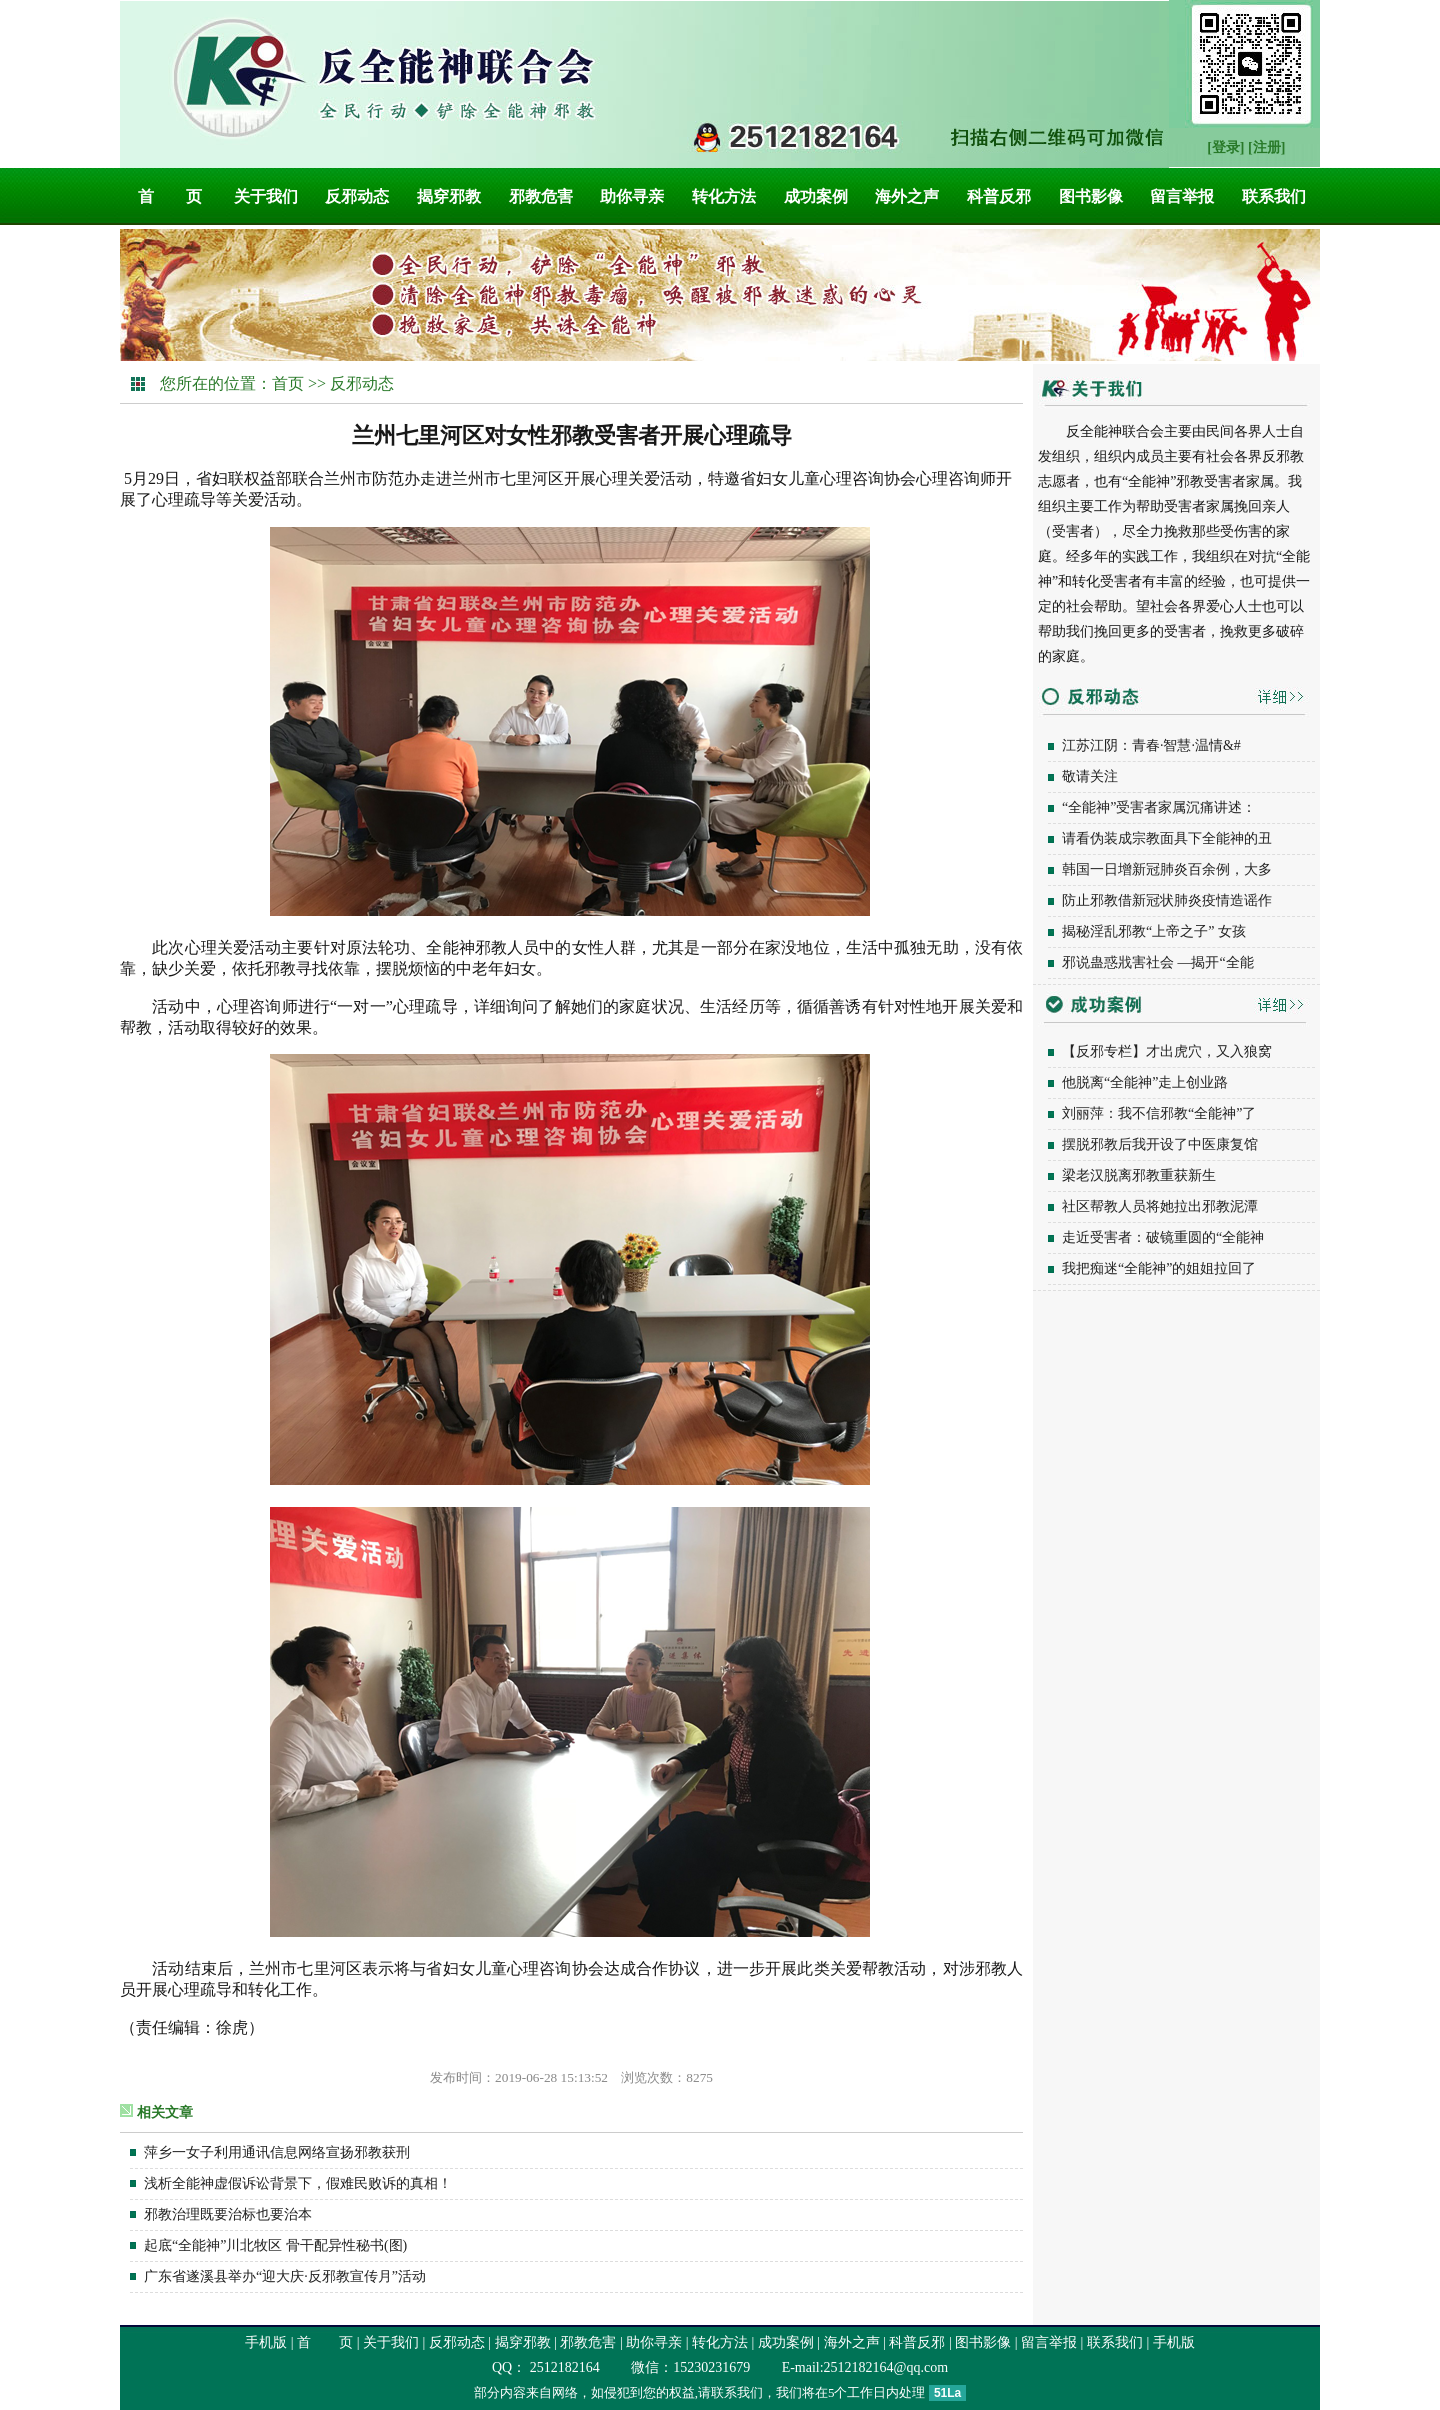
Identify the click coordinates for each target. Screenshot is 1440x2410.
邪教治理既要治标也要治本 (228, 2214)
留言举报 (1182, 196)
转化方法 (724, 196)
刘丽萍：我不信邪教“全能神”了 (1159, 1113)
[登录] (1225, 147)
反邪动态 (357, 196)
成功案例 (816, 196)
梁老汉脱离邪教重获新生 (1139, 1175)
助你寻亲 (632, 196)
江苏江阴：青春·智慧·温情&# (1151, 745)
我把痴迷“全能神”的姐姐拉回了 (1159, 1268)
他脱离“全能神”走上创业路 (1145, 1082)
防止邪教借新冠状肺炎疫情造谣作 (1167, 900)
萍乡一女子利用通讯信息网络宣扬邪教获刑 (277, 2152)
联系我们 (1274, 196)
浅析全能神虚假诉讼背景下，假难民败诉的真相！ (298, 2183)
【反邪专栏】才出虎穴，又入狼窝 (1167, 1051)
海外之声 (907, 196)
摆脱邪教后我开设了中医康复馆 (1160, 1144)
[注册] (1266, 147)
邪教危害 (541, 196)
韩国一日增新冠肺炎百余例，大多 (1167, 869)
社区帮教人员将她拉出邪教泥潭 (1160, 1206)
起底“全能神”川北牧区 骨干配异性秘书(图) (275, 2245)
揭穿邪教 (449, 196)
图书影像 (1091, 196)
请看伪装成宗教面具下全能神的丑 (1167, 838)
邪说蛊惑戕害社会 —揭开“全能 (1158, 962)
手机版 (266, 2342)
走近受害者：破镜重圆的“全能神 (1163, 1237)
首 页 (170, 196)
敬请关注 (1090, 776)
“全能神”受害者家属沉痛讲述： (1159, 807)
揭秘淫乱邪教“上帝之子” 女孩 (1154, 931)
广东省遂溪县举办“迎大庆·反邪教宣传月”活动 (285, 2276)
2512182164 (563, 2367)
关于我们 (266, 196)
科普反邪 (999, 196)
